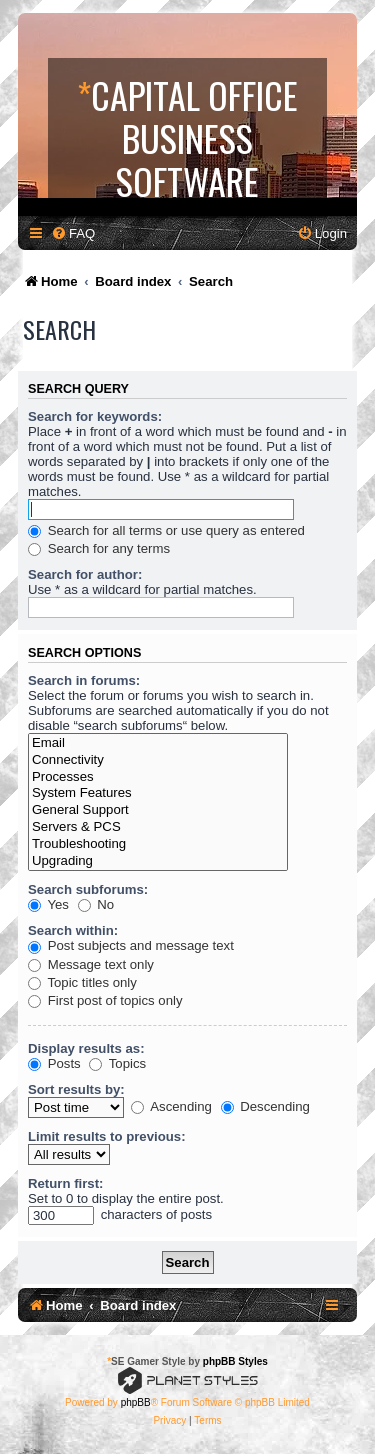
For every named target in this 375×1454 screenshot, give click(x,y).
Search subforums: (88, 889)
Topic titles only (82, 982)
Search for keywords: (95, 416)
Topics (117, 1063)
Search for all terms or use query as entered (166, 530)
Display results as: (86, 1048)
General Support (158, 810)
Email (158, 743)
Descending (265, 1106)
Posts (54, 1063)
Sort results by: (76, 1089)
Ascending (171, 1106)
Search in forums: (84, 680)
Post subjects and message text (131, 945)
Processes (158, 777)
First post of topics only (105, 1000)
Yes (48, 904)
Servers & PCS (158, 827)
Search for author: (85, 574)
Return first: (65, 1183)
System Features (158, 793)
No (96, 904)
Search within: (73, 930)
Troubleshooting (158, 844)
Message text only (91, 964)
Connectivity (158, 760)
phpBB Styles (235, 1361)
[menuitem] (73, 233)
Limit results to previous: (107, 1136)
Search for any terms (99, 548)
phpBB (136, 1402)
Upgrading (158, 861)
